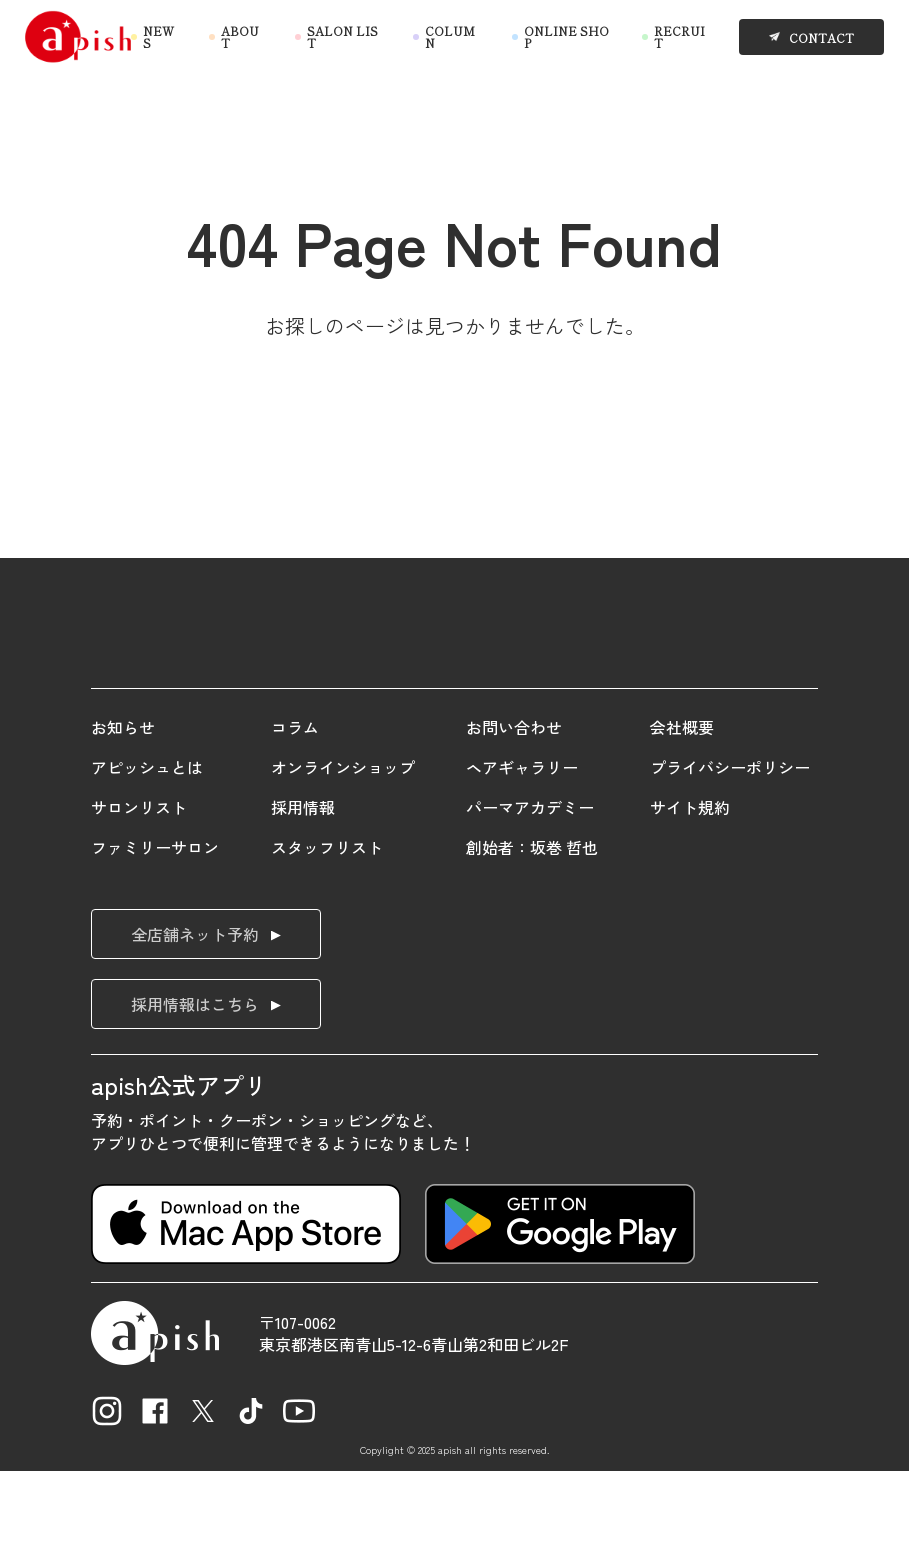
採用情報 (303, 899)
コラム (295, 819)
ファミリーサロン (155, 939)
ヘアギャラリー (522, 859)
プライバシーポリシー (730, 859)
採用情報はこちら (195, 1095)
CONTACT (821, 36)
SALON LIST (342, 37)
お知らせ (123, 819)
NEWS (158, 37)
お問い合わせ (514, 819)
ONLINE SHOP (566, 37)
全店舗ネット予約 (195, 1025)
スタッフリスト (327, 939)
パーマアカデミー (530, 899)
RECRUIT (679, 37)
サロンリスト (139, 899)
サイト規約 (690, 899)
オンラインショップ (343, 859)
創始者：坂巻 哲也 (532, 939)
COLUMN (450, 37)
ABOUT (240, 37)
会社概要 (682, 819)
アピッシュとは (147, 859)
